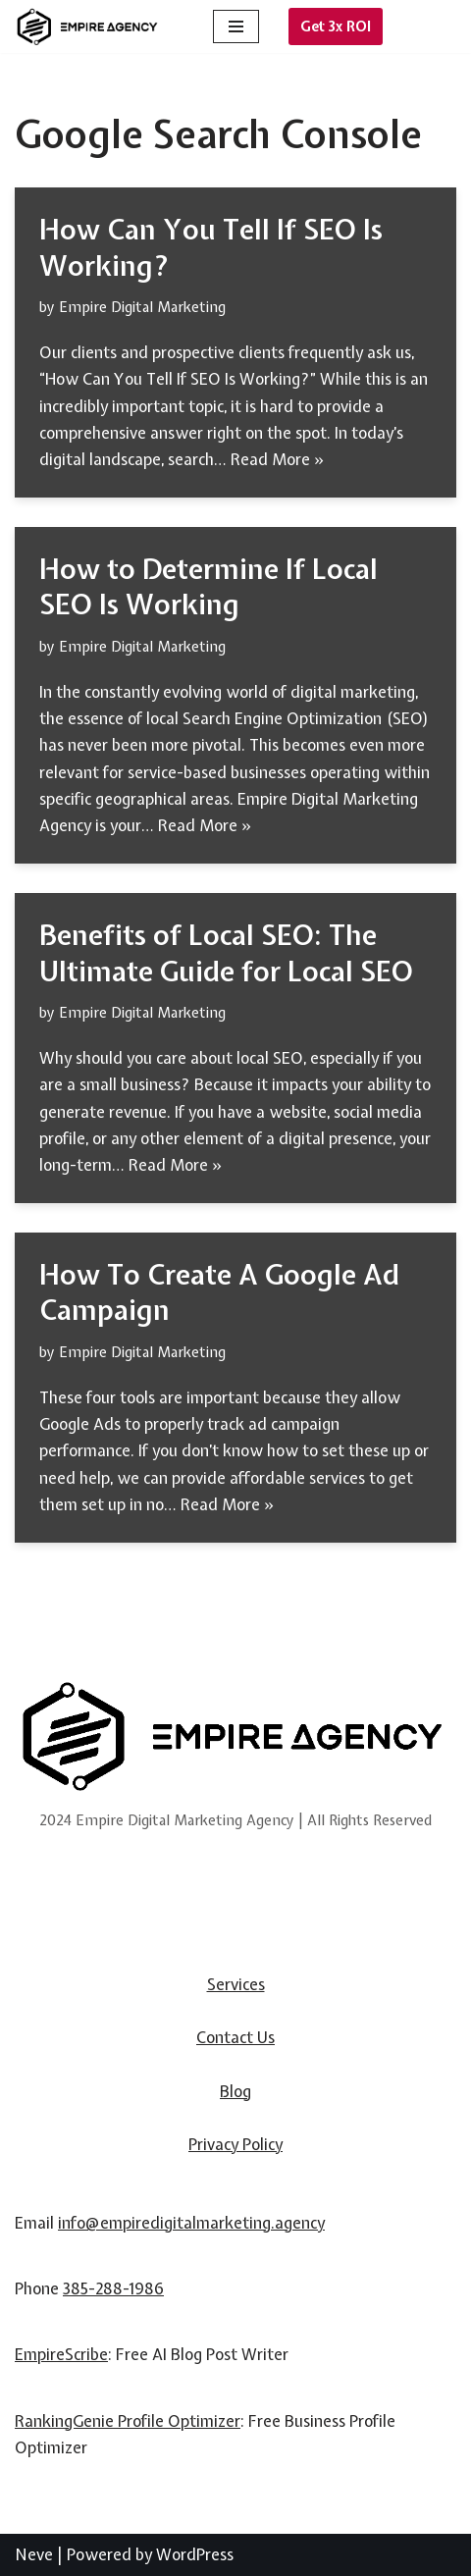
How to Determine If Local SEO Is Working (208, 587)
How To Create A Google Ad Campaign (219, 1292)
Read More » (277, 459)
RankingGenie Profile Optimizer (127, 2421)
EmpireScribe (61, 2354)
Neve (34, 2554)
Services (236, 1984)
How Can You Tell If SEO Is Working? (211, 247)
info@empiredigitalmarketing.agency (191, 2223)
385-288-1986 (113, 2288)
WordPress (195, 2554)
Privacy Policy (235, 2144)
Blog (235, 2091)
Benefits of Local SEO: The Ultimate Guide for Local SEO (226, 953)
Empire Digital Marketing (142, 306)
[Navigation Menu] (236, 26)
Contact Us (235, 2037)
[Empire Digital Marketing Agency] (88, 27)
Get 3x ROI (335, 26)
